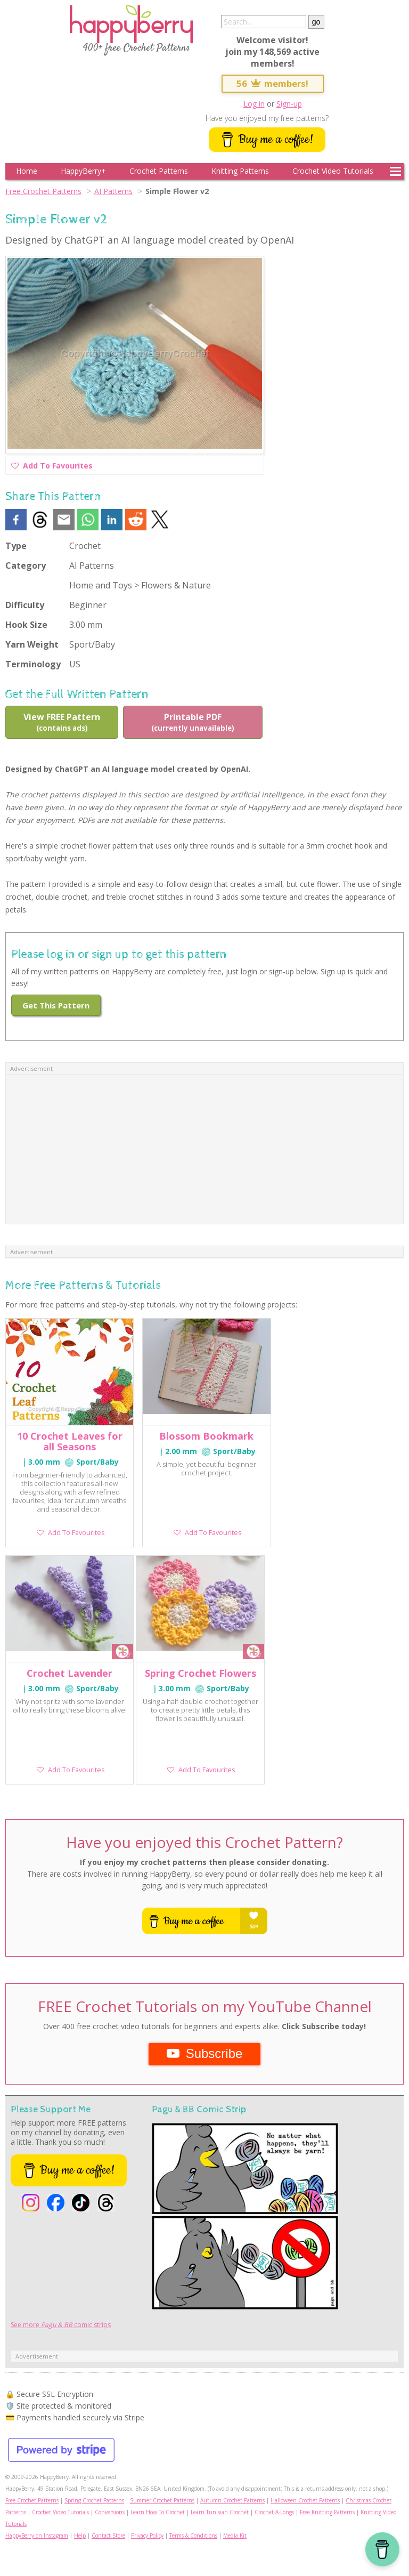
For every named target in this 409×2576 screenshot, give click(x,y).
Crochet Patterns (158, 171)
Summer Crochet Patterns (162, 2500)
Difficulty (24, 605)
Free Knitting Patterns (327, 2512)
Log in (254, 104)
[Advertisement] (204, 1149)
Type (16, 546)
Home (26, 171)
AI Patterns (113, 191)
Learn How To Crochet (157, 2512)
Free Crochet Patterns (43, 191)
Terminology (33, 664)
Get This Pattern (55, 1005)
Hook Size (26, 625)
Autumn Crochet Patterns (232, 2500)
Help (80, 2535)
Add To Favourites (52, 467)
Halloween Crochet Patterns (305, 2500)
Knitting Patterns (240, 171)
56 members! (272, 83)
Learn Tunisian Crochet (220, 2512)
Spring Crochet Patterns (94, 2500)
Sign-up (289, 104)
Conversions (110, 2512)
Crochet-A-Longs (274, 2512)
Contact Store (108, 2535)
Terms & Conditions (193, 2535)
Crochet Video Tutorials (332, 171)
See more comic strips (61, 2324)
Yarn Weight (32, 644)
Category (25, 565)
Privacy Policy (147, 2535)
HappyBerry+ (83, 171)
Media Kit (235, 2535)
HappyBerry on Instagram (36, 2535)
